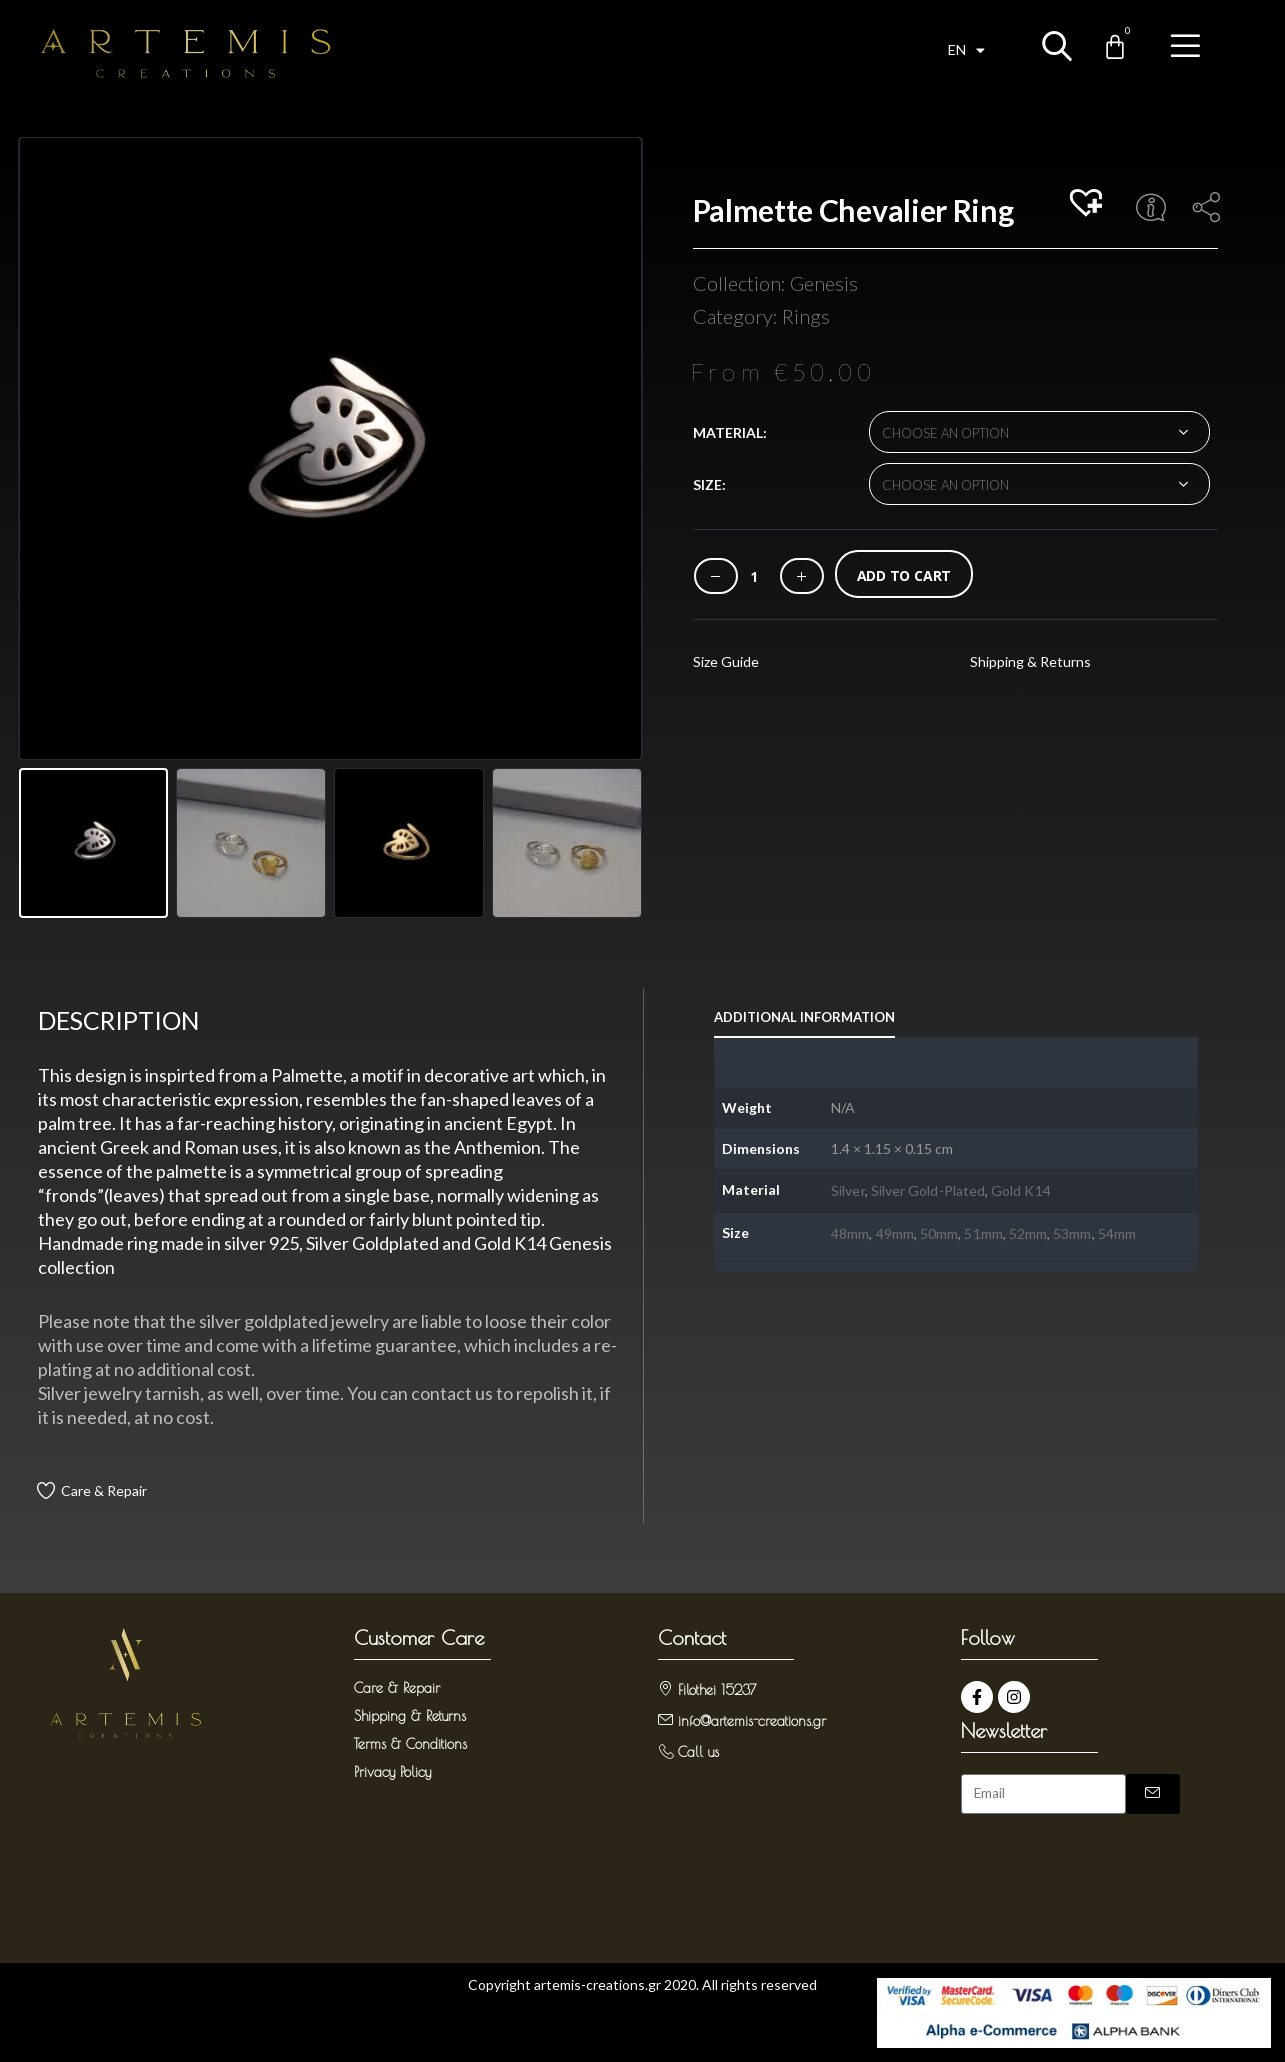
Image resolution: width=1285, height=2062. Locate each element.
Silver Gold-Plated (928, 1190)
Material (728, 432)
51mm (983, 1233)
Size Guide (726, 661)
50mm (939, 1233)
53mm (1072, 1233)
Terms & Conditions (410, 1744)
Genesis (824, 283)
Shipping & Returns (1030, 661)
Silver (847, 1190)
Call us (698, 1752)
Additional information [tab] (804, 1017)
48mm (850, 1233)
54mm (1117, 1233)
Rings (806, 316)
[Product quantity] (754, 576)
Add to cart (904, 575)
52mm (1028, 1233)
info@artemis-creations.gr (752, 1721)
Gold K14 (1021, 1190)
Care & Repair (104, 1490)
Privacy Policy (392, 1772)
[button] (1089, 204)
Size (707, 484)
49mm (895, 1233)
